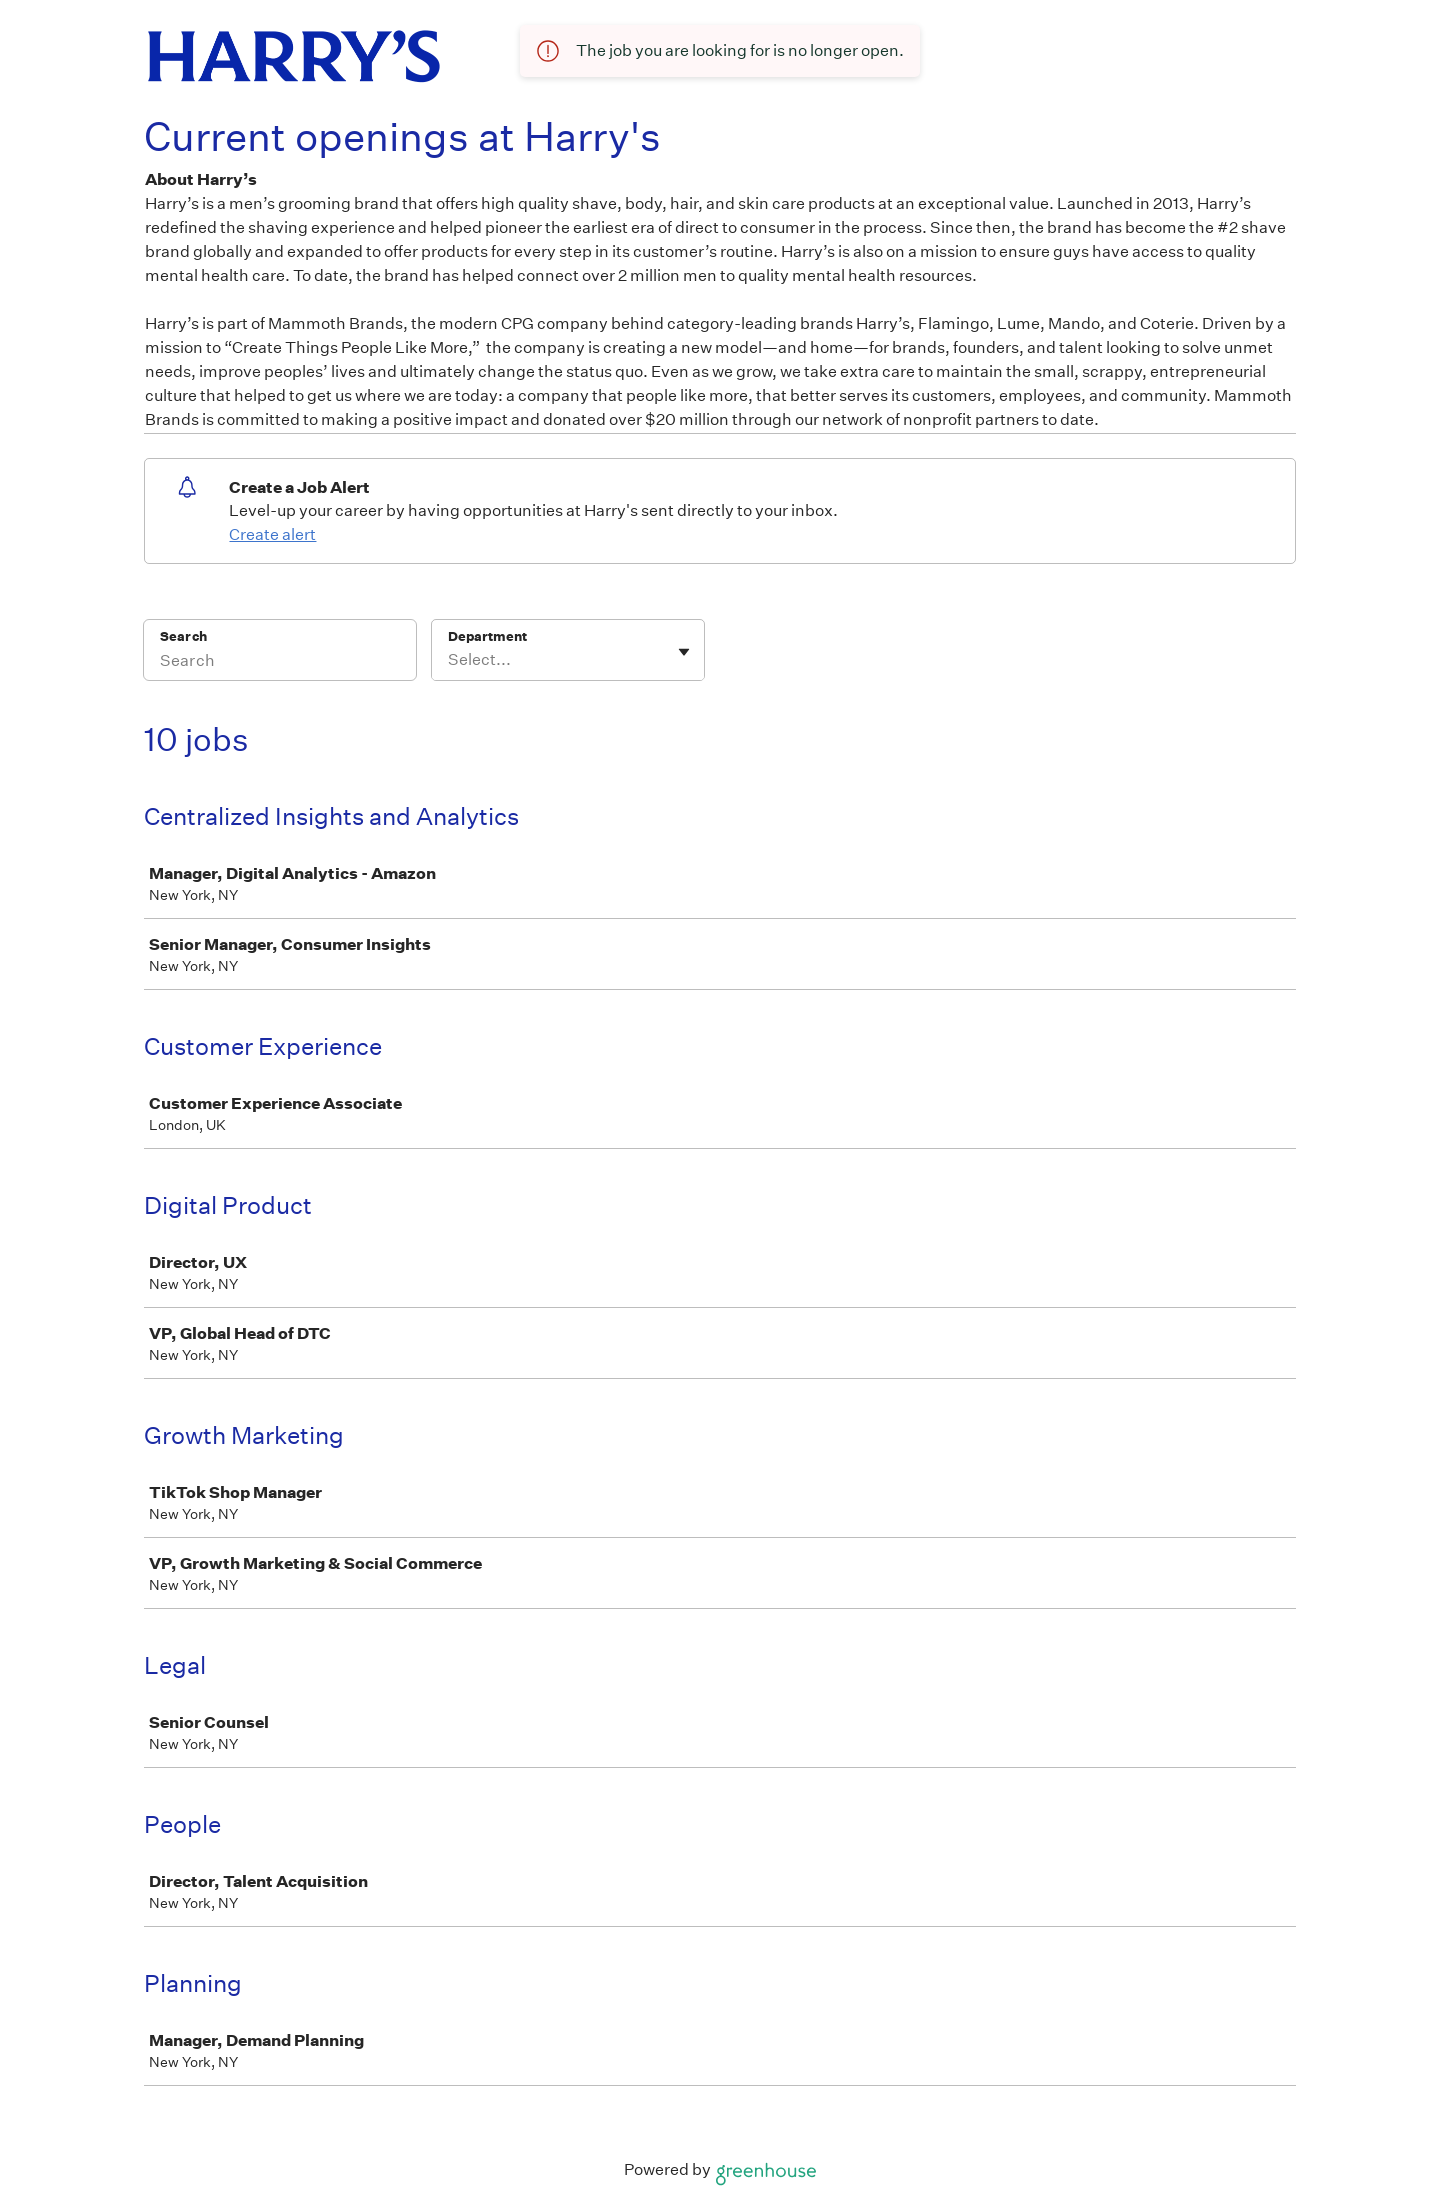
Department (487, 636)
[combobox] (449, 660)
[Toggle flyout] (684, 652)
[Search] (280, 663)
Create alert (272, 534)
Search (183, 636)
